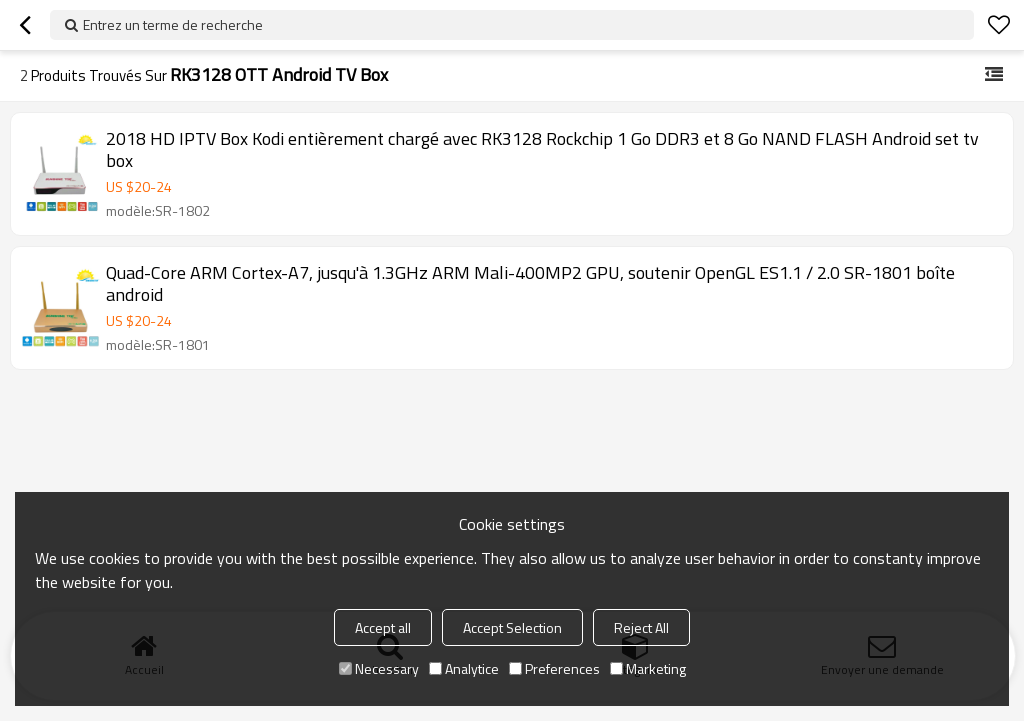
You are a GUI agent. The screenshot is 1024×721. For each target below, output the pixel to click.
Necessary (379, 668)
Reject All (641, 627)
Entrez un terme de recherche (173, 24)
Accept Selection (512, 627)
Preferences (554, 668)
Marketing (648, 668)
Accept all (383, 627)
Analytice (464, 668)
